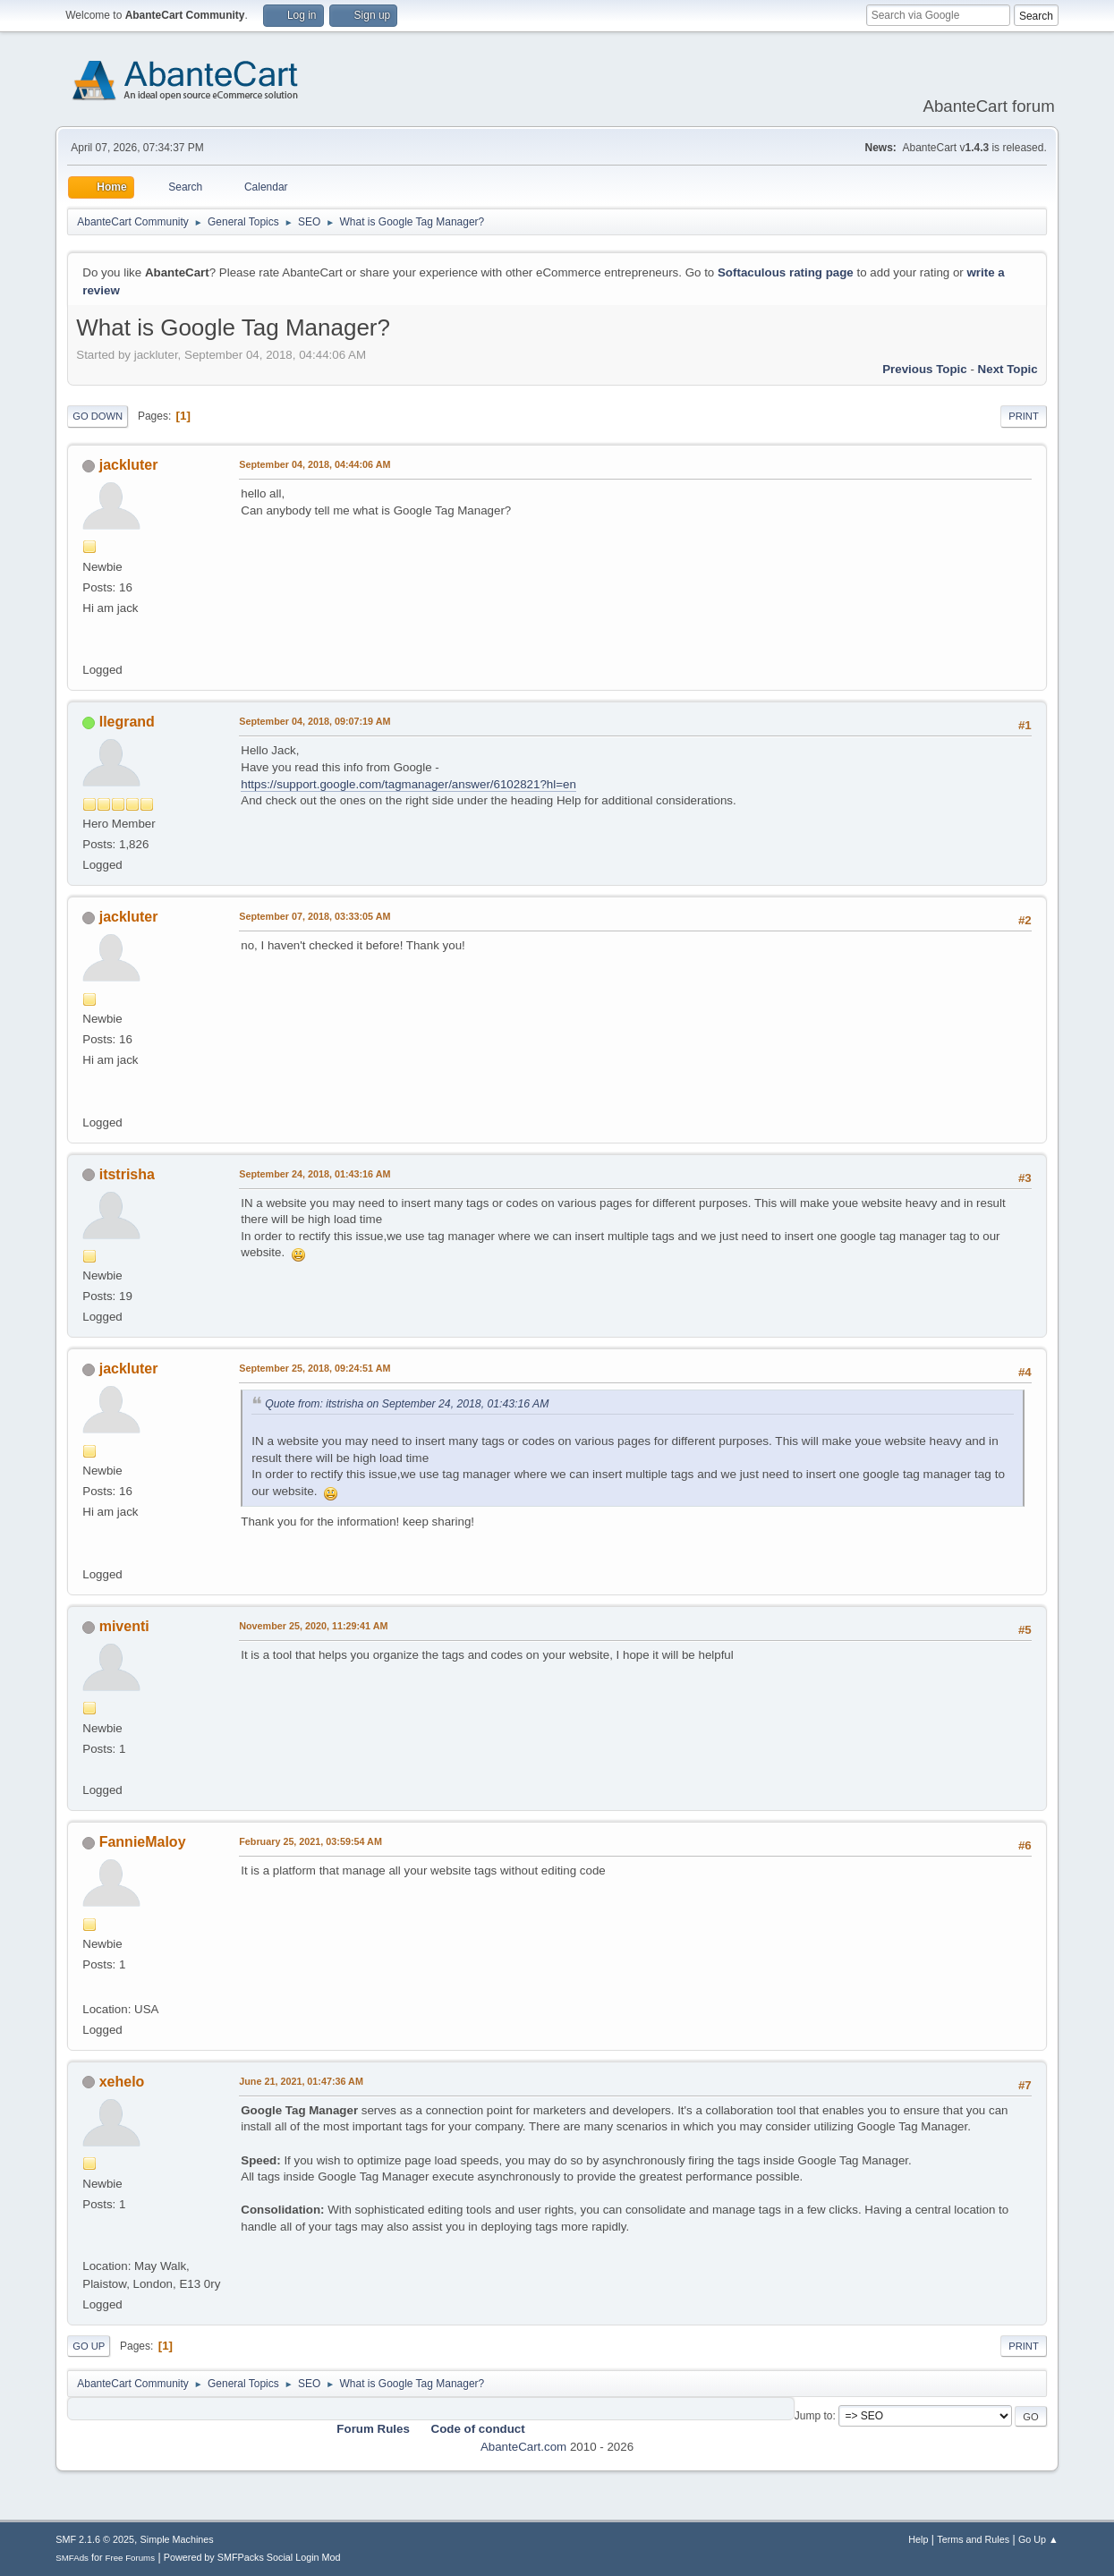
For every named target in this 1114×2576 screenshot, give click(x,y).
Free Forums (131, 2558)
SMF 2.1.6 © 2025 (94, 2539)
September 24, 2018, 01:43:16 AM (314, 1174)
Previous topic (924, 369)
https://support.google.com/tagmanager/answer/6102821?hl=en (408, 784)
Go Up (88, 2346)
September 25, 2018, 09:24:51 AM (314, 1368)
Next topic (1008, 369)
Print (1023, 416)
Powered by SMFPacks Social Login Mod (252, 2557)
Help (918, 2539)
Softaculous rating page (786, 272)
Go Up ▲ (1038, 2539)
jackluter (128, 464)
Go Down (97, 416)
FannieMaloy (142, 1841)
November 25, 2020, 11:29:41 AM (313, 1625)
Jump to (814, 2416)
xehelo (122, 2081)
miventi (124, 1626)
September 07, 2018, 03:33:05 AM (314, 916)
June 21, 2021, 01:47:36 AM (301, 2081)
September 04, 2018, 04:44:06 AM (314, 464)
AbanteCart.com (523, 2446)
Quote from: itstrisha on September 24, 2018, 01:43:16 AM (406, 1404)
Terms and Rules (973, 2539)
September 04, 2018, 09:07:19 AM (314, 721)
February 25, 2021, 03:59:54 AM (310, 1841)
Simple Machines (177, 2539)
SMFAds (72, 2558)
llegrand (127, 721)
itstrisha (127, 1174)
